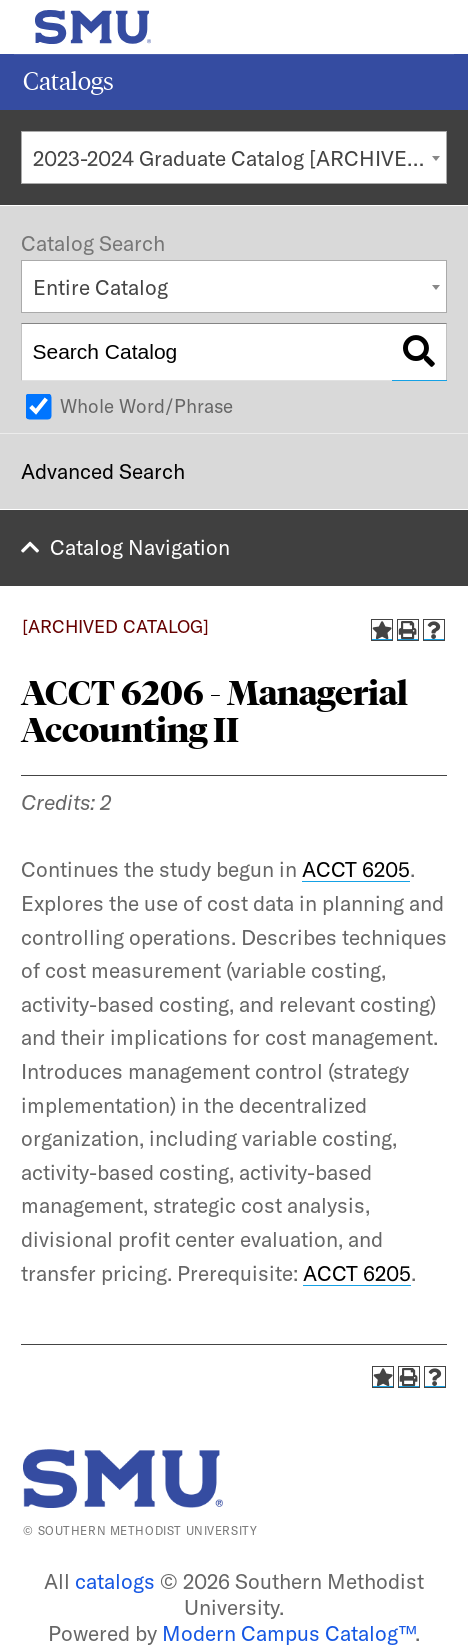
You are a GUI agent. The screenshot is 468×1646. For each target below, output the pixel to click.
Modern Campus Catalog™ (288, 1633)
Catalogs (68, 81)
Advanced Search (103, 471)
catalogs (115, 1581)
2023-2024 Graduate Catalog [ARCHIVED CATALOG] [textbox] (240, 158)
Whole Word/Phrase (146, 406)
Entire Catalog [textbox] (100, 287)
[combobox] (234, 157)
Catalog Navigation (140, 547)
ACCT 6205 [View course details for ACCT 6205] (356, 869)
